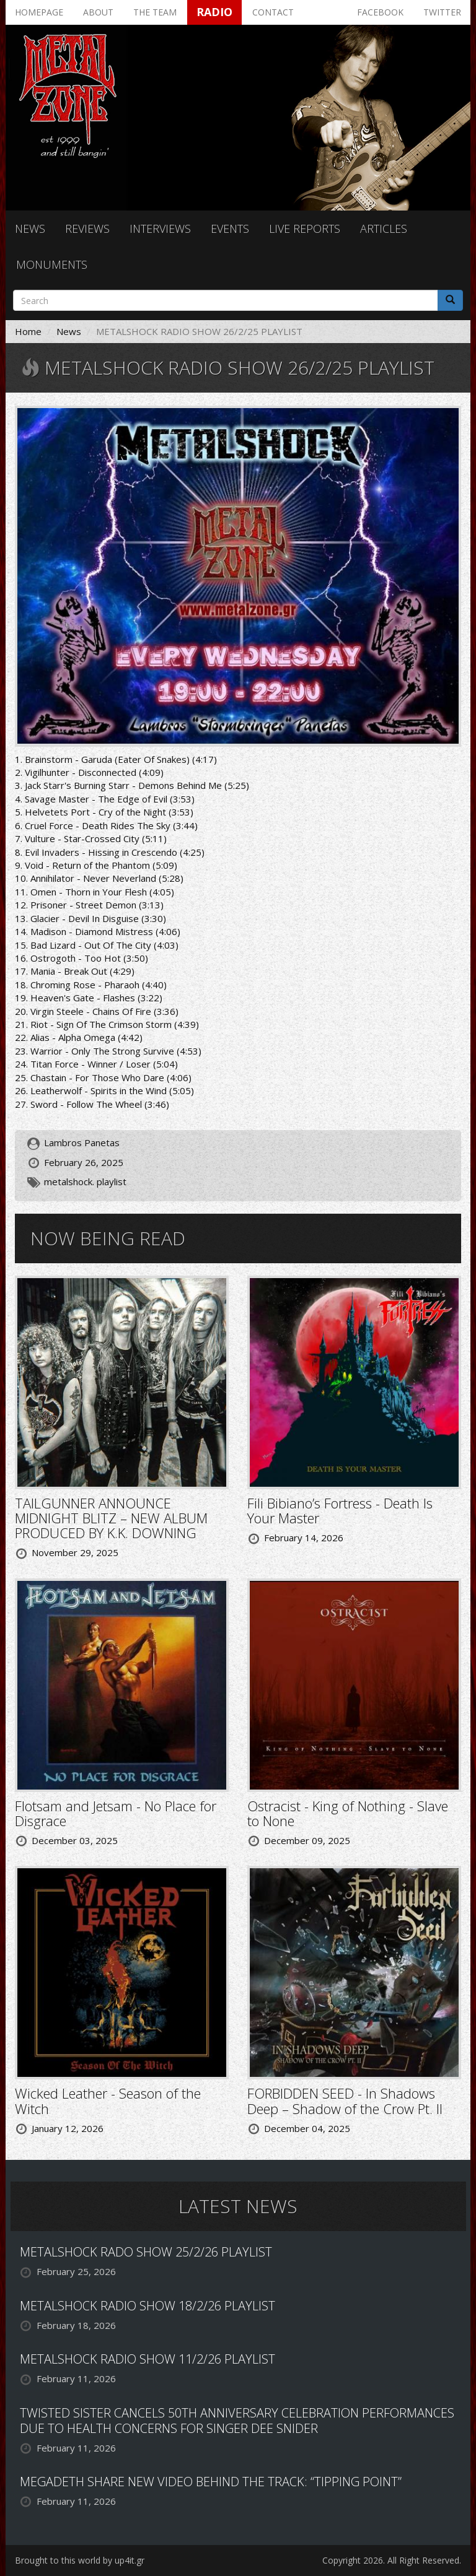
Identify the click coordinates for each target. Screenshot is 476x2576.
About (98, 12)
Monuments (51, 264)
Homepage (39, 12)
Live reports (304, 228)
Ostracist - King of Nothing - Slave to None (347, 1813)
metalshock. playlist (85, 1181)
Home (28, 331)
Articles (383, 228)
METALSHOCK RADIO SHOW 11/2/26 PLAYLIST (147, 2359)
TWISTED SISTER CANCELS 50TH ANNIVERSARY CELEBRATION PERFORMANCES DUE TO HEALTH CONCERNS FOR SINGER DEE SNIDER (237, 2420)
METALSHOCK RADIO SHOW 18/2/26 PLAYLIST (147, 2305)
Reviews (87, 228)
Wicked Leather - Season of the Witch (108, 2100)
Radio (214, 11)
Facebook (380, 12)
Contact (273, 12)
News (30, 228)
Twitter (442, 12)
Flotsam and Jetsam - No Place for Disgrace (115, 1813)
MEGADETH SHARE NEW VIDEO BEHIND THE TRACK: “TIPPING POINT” (211, 2481)
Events (230, 228)
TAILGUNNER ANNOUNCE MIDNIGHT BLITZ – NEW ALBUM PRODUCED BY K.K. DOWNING (111, 1518)
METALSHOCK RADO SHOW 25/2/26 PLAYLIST (146, 2251)
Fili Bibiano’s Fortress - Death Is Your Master (340, 1510)
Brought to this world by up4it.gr (79, 2560)
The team (155, 12)
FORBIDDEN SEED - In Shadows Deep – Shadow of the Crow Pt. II (345, 2100)
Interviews (160, 228)
